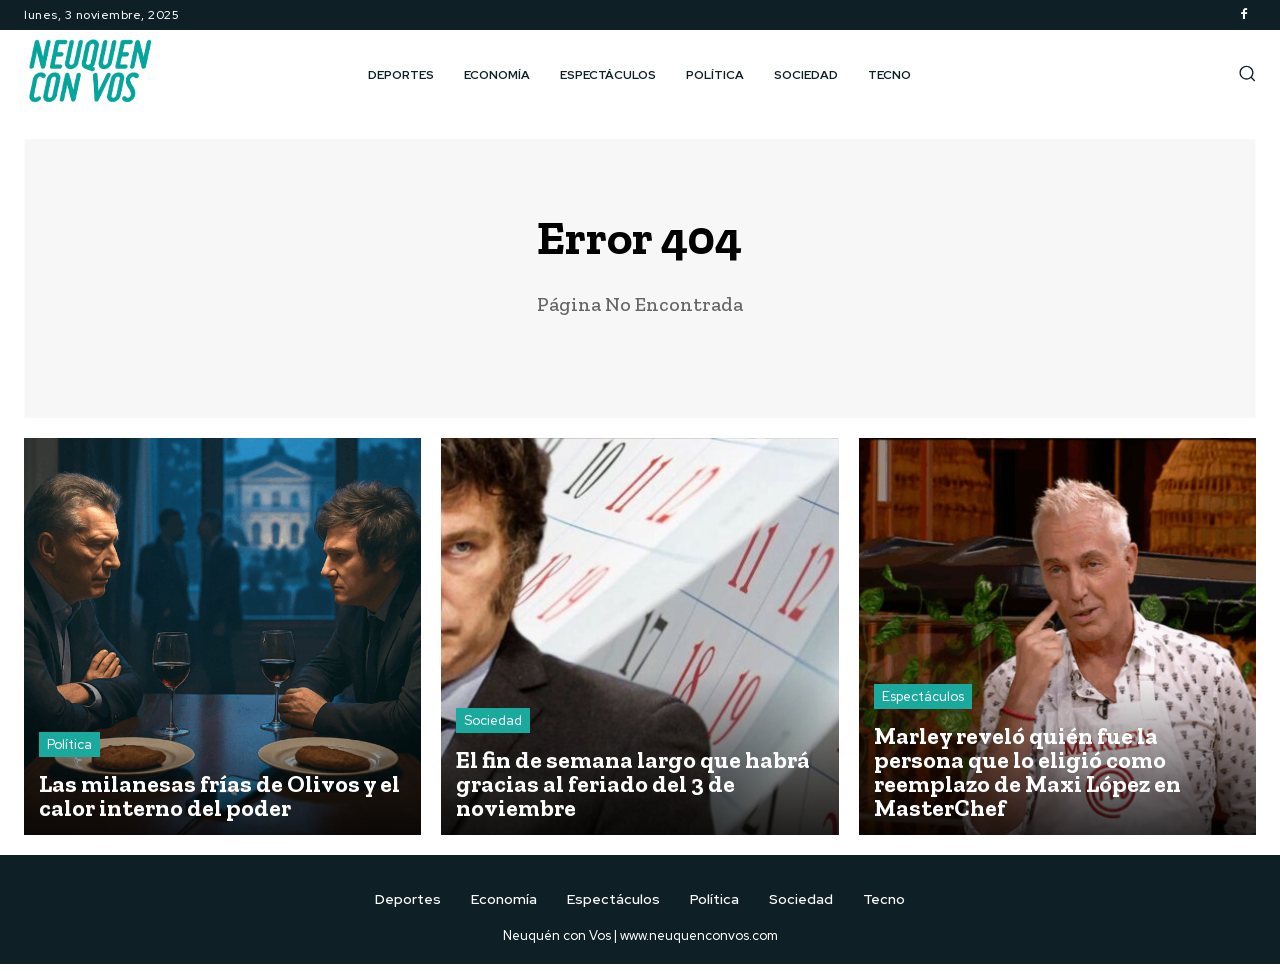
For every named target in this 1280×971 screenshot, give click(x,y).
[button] (1247, 73)
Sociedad (493, 727)
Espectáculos (923, 703)
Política (69, 751)
